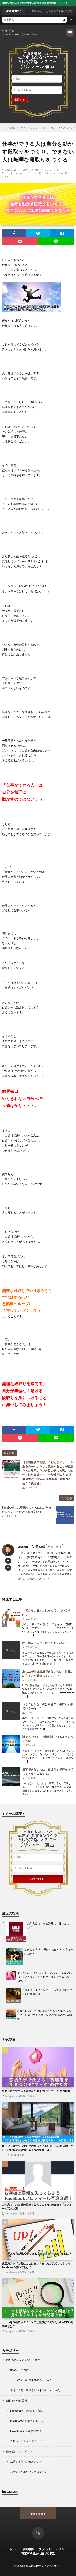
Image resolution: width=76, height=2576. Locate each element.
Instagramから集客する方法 (20, 2096)
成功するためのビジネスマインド (40, 169)
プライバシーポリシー (53, 2549)
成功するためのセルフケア (26, 2461)
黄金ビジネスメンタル (50, 173)
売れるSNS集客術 (15, 2154)
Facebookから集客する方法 (19, 2213)
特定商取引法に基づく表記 (38, 2553)
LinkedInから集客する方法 (25, 2431)
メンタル (31, 173)
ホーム (13, 2549)
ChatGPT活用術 (19, 2370)
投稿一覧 (53, 1547)
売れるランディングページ (26, 2441)
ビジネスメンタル (15, 173)
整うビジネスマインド (19, 2451)
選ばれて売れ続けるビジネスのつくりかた (35, 2390)
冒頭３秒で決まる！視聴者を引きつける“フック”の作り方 (36, 2091)
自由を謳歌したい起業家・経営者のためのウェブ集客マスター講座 (38, 1837)
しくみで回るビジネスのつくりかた (31, 2380)
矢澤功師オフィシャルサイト (45, 2565)
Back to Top (38, 2513)
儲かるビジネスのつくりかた (23, 2359)
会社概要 (28, 2549)
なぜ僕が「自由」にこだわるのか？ (45, 1643)
